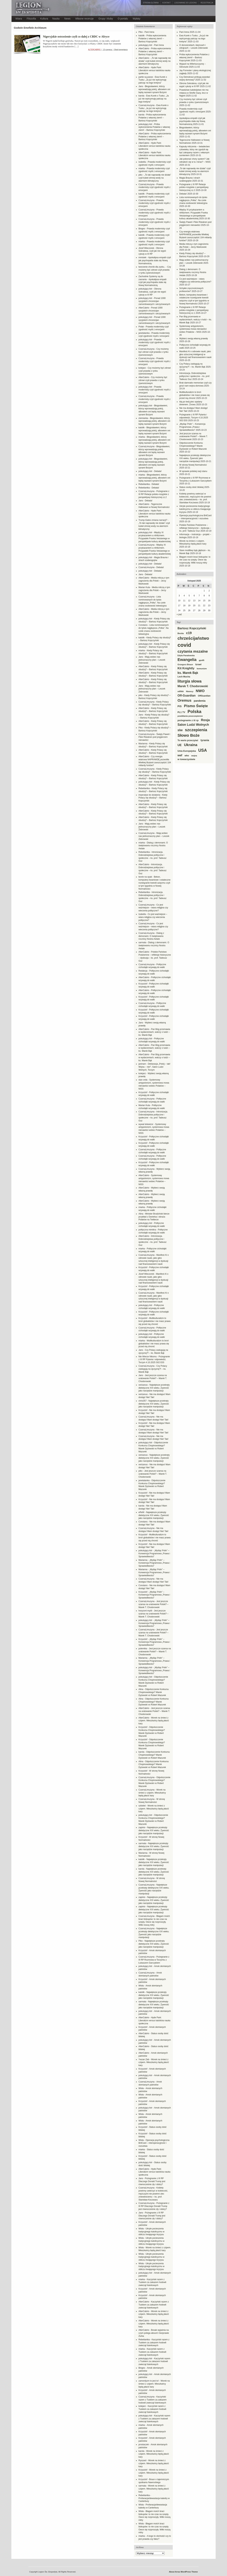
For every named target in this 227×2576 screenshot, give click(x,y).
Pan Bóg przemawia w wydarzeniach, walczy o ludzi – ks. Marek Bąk (195, 319)
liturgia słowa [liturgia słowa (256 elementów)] (189, 681)
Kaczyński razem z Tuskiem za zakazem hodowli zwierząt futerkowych (152, 2282)
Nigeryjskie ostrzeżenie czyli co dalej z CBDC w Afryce (76, 36)
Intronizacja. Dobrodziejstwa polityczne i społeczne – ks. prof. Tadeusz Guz (194, 376)
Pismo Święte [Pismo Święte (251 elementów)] (196, 706)
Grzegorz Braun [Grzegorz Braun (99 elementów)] (185, 664)
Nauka (55, 18)
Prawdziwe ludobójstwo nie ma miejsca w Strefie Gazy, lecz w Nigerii (193, 93)
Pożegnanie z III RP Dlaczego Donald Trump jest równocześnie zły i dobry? (152, 2181)
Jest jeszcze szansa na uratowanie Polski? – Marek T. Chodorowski (193, 436)
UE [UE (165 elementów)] (180, 745)
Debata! (183, 194)
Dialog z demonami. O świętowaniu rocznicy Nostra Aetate (192, 272)
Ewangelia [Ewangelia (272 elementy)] (187, 659)
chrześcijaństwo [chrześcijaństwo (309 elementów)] (193, 638)
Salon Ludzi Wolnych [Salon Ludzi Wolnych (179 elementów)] (193, 724)
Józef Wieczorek (146, 248)
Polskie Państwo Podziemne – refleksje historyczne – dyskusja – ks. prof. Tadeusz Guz (195, 528)
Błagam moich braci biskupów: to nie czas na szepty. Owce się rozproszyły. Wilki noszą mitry (194, 560)
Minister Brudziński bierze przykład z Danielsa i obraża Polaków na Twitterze (154, 1217)
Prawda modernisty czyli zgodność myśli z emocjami (154, 187)
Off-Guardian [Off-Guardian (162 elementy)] (187, 695)
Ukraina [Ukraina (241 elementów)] (190, 745)
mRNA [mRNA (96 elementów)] (181, 691)
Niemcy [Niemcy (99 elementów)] (189, 691)
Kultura (44, 18)
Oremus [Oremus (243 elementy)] (184, 700)
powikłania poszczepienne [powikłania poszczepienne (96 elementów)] (190, 716)
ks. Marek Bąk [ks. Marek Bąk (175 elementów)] (188, 673)
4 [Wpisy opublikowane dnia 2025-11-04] (184, 595)
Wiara (18, 18)
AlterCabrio (94, 50)
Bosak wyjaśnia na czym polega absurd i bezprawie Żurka (154, 2333)
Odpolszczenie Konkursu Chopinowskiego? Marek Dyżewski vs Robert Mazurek (193, 446)
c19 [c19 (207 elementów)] (189, 633)
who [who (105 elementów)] (187, 755)
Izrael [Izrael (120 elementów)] (198, 664)
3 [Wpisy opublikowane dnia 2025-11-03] (179, 595)
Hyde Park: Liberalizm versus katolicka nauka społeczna (154, 70)
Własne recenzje (84, 18)
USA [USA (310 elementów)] (202, 750)
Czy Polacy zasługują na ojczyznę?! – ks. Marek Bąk (153, 1369)
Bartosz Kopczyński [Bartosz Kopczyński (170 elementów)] (192, 628)
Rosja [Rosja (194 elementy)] (205, 720)
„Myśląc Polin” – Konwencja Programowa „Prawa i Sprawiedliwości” (192, 427)
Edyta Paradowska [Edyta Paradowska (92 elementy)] (186, 655)
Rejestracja (207, 3)
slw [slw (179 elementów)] (180, 730)
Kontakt (166, 3)
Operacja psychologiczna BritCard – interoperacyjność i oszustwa (154, 2143)
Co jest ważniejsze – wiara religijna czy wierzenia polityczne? (153, 908)
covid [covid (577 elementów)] (184, 645)
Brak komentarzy (121, 50)
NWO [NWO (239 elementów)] (200, 691)
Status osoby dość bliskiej (191, 487)
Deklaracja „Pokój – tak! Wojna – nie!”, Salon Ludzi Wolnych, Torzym (154, 1067)
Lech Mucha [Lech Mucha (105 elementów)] (184, 676)
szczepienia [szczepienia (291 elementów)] (196, 730)
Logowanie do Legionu (185, 3)
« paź (179, 614)
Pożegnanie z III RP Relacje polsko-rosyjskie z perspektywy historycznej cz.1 (194, 310)
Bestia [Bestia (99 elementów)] (181, 633)
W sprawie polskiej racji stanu (193, 471)
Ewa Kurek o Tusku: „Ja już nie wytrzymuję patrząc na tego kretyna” (194, 38)
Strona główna (151, 3)
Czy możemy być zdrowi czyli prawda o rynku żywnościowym (155, 270)
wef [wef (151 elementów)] (180, 755)
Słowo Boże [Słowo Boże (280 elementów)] (189, 735)
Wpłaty (136, 18)
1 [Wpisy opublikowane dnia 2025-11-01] (204, 590)
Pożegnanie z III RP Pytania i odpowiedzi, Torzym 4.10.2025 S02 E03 (193, 417)
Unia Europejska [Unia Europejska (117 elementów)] (187, 751)
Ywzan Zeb (144, 2059)
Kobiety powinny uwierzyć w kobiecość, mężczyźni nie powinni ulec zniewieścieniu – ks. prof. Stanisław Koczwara (153, 2194)
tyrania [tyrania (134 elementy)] (205, 740)
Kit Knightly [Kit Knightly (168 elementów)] (186, 668)
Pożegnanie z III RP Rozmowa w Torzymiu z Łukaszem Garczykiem (154, 1960)
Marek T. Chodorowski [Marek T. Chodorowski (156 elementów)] (193, 686)
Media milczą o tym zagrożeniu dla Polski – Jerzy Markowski (154, 581)
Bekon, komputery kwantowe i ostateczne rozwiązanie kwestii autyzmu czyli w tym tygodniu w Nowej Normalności (154, 883)
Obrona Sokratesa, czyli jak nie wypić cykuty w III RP (152, 251)
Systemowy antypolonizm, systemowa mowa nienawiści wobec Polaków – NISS (193, 329)
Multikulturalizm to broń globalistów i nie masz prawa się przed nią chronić (194, 395)
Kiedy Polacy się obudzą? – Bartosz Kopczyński (153, 798)
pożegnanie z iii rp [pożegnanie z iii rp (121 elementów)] (188, 720)
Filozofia (31, 18)
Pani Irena (184, 32)
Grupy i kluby (105, 18)
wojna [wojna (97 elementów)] (194, 756)
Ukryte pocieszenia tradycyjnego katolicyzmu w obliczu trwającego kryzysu (195, 509)
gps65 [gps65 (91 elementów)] (201, 660)
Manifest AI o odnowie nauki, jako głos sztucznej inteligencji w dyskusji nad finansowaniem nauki (195, 354)
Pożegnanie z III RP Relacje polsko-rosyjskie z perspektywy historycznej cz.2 (194, 187)
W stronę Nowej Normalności (193, 465)
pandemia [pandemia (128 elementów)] (200, 700)
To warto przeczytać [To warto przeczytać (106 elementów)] (188, 740)
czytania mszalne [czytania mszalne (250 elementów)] (193, 651)
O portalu (123, 18)
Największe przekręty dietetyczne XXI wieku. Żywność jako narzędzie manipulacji (195, 458)
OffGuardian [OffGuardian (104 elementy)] (204, 696)
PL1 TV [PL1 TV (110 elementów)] (181, 712)
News (67, 18)
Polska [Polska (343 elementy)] (194, 711)
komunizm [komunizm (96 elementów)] (202, 668)
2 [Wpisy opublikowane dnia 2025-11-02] (209, 590)
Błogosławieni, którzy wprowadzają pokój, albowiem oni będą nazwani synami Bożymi (195, 130)
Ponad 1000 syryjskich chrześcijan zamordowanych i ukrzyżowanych (154, 301)
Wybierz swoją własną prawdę (193, 338)
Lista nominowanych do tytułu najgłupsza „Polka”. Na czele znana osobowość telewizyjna (193, 200)
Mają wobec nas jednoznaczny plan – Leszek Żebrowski (152, 660)
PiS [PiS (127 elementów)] (180, 706)
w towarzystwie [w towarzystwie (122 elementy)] (186, 759)
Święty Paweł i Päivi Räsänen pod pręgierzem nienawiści (154, 737)
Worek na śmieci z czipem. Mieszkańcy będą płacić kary (154, 1721)
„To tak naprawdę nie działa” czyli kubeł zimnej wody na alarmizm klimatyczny (195, 171)
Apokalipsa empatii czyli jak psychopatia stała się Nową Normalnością (192, 121)
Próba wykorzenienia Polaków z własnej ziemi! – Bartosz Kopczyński (194, 57)
